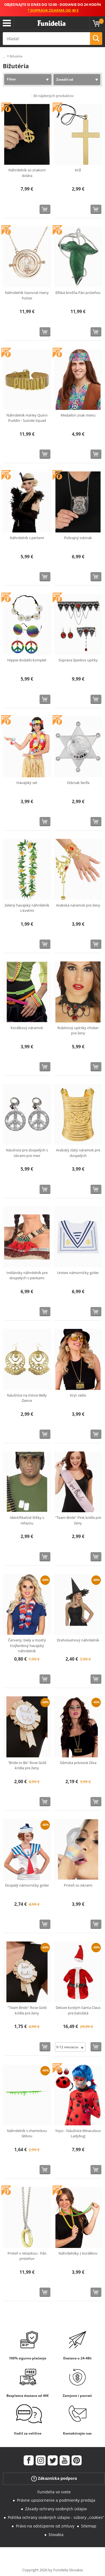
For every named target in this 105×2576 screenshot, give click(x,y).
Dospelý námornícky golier (27, 1885)
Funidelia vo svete (54, 2491)
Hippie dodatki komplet (27, 660)
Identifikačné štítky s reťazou (27, 1520)
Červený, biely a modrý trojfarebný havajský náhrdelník (27, 1645)
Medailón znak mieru (78, 415)
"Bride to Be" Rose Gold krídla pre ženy (27, 1765)
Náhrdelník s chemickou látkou (27, 2133)
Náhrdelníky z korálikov (77, 2253)
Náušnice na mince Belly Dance (27, 1398)
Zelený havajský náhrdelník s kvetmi (26, 908)
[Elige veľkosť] (70, 2047)
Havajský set (26, 782)
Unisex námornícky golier (78, 1272)
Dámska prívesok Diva (78, 1762)
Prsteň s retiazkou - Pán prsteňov (27, 2256)
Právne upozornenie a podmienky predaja (56, 2500)
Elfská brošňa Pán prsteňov (78, 292)
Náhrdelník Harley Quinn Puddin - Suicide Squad (27, 418)
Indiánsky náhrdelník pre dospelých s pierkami (27, 1275)
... (4, 56)
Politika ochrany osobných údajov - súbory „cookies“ (56, 2517)
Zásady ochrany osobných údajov (56, 2508)
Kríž (78, 169)
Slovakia (56, 2534)
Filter (11, 79)
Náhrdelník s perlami (27, 537)
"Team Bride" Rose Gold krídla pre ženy (27, 2010)
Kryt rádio (78, 1395)
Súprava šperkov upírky (78, 660)
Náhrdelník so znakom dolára (27, 172)
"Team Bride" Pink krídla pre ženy (78, 1520)
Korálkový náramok (27, 1027)
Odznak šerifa (78, 782)
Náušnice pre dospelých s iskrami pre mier (27, 1153)
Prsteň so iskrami (78, 1885)
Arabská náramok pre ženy (78, 905)
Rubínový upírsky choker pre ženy (78, 1030)
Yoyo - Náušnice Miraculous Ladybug (78, 2133)
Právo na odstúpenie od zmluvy (45, 2526)
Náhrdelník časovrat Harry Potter (27, 295)
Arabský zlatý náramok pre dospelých (78, 1153)
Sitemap (88, 2526)
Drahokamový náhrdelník (78, 1640)
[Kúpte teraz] (45, 209)
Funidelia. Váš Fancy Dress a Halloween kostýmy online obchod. (51, 23)
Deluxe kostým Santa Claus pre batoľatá (78, 2010)
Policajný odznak (78, 537)
